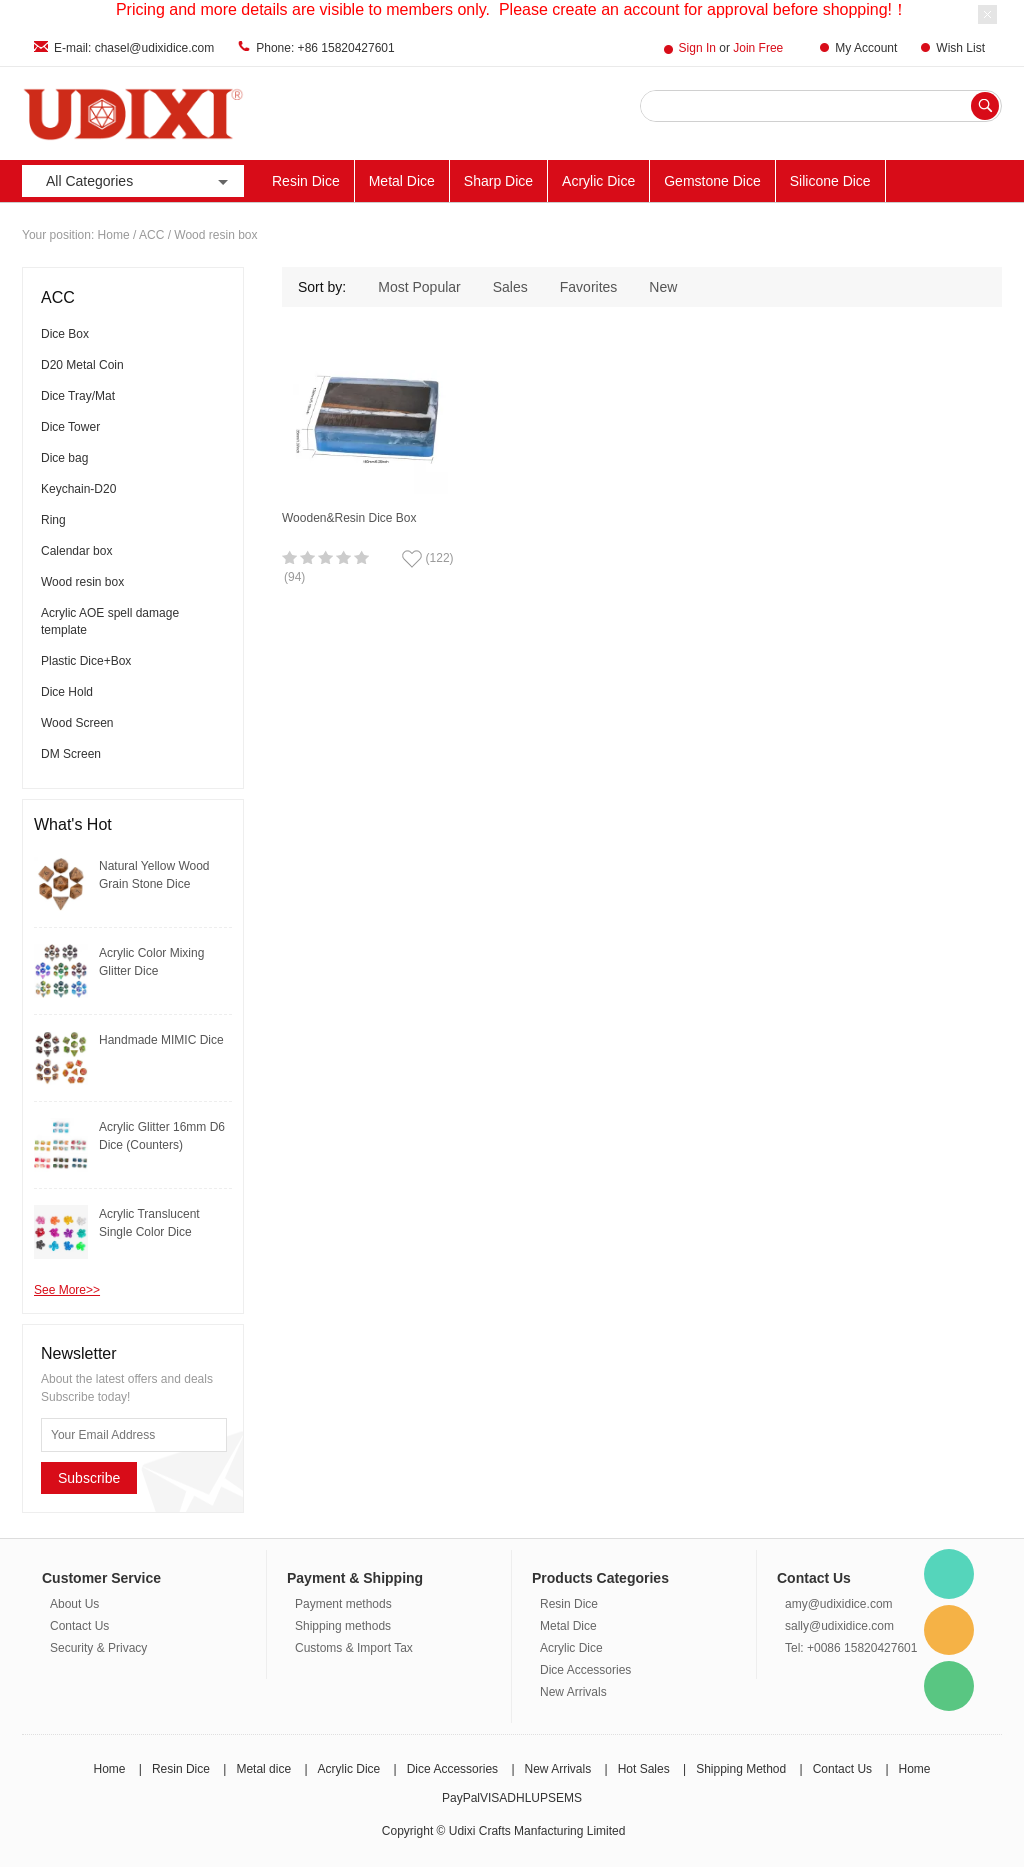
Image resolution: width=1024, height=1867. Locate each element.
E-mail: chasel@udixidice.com (134, 48)
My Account (866, 48)
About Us (74, 1604)
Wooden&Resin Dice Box (349, 518)
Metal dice (263, 1769)
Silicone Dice (830, 181)
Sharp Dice (498, 181)
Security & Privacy (98, 1648)
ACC (151, 235)
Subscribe (89, 1478)
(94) (294, 577)
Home (114, 235)
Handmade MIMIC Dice (161, 1040)
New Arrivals (573, 1692)
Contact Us (79, 1626)
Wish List (960, 48)
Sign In (697, 48)
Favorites (589, 287)
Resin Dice (306, 181)
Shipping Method (741, 1769)
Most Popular (419, 287)
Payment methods (343, 1604)
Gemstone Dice (712, 181)
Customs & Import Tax (354, 1648)
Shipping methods (343, 1626)
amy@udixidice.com (839, 1604)
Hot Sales (644, 1769)
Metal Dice (402, 181)
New (663, 287)
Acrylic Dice (598, 181)
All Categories (139, 181)
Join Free (758, 48)
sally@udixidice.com (839, 1626)
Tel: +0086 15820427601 (851, 1648)
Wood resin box (215, 235)
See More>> (67, 1290)
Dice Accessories (585, 1670)
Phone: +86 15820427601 (325, 48)
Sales (510, 287)
